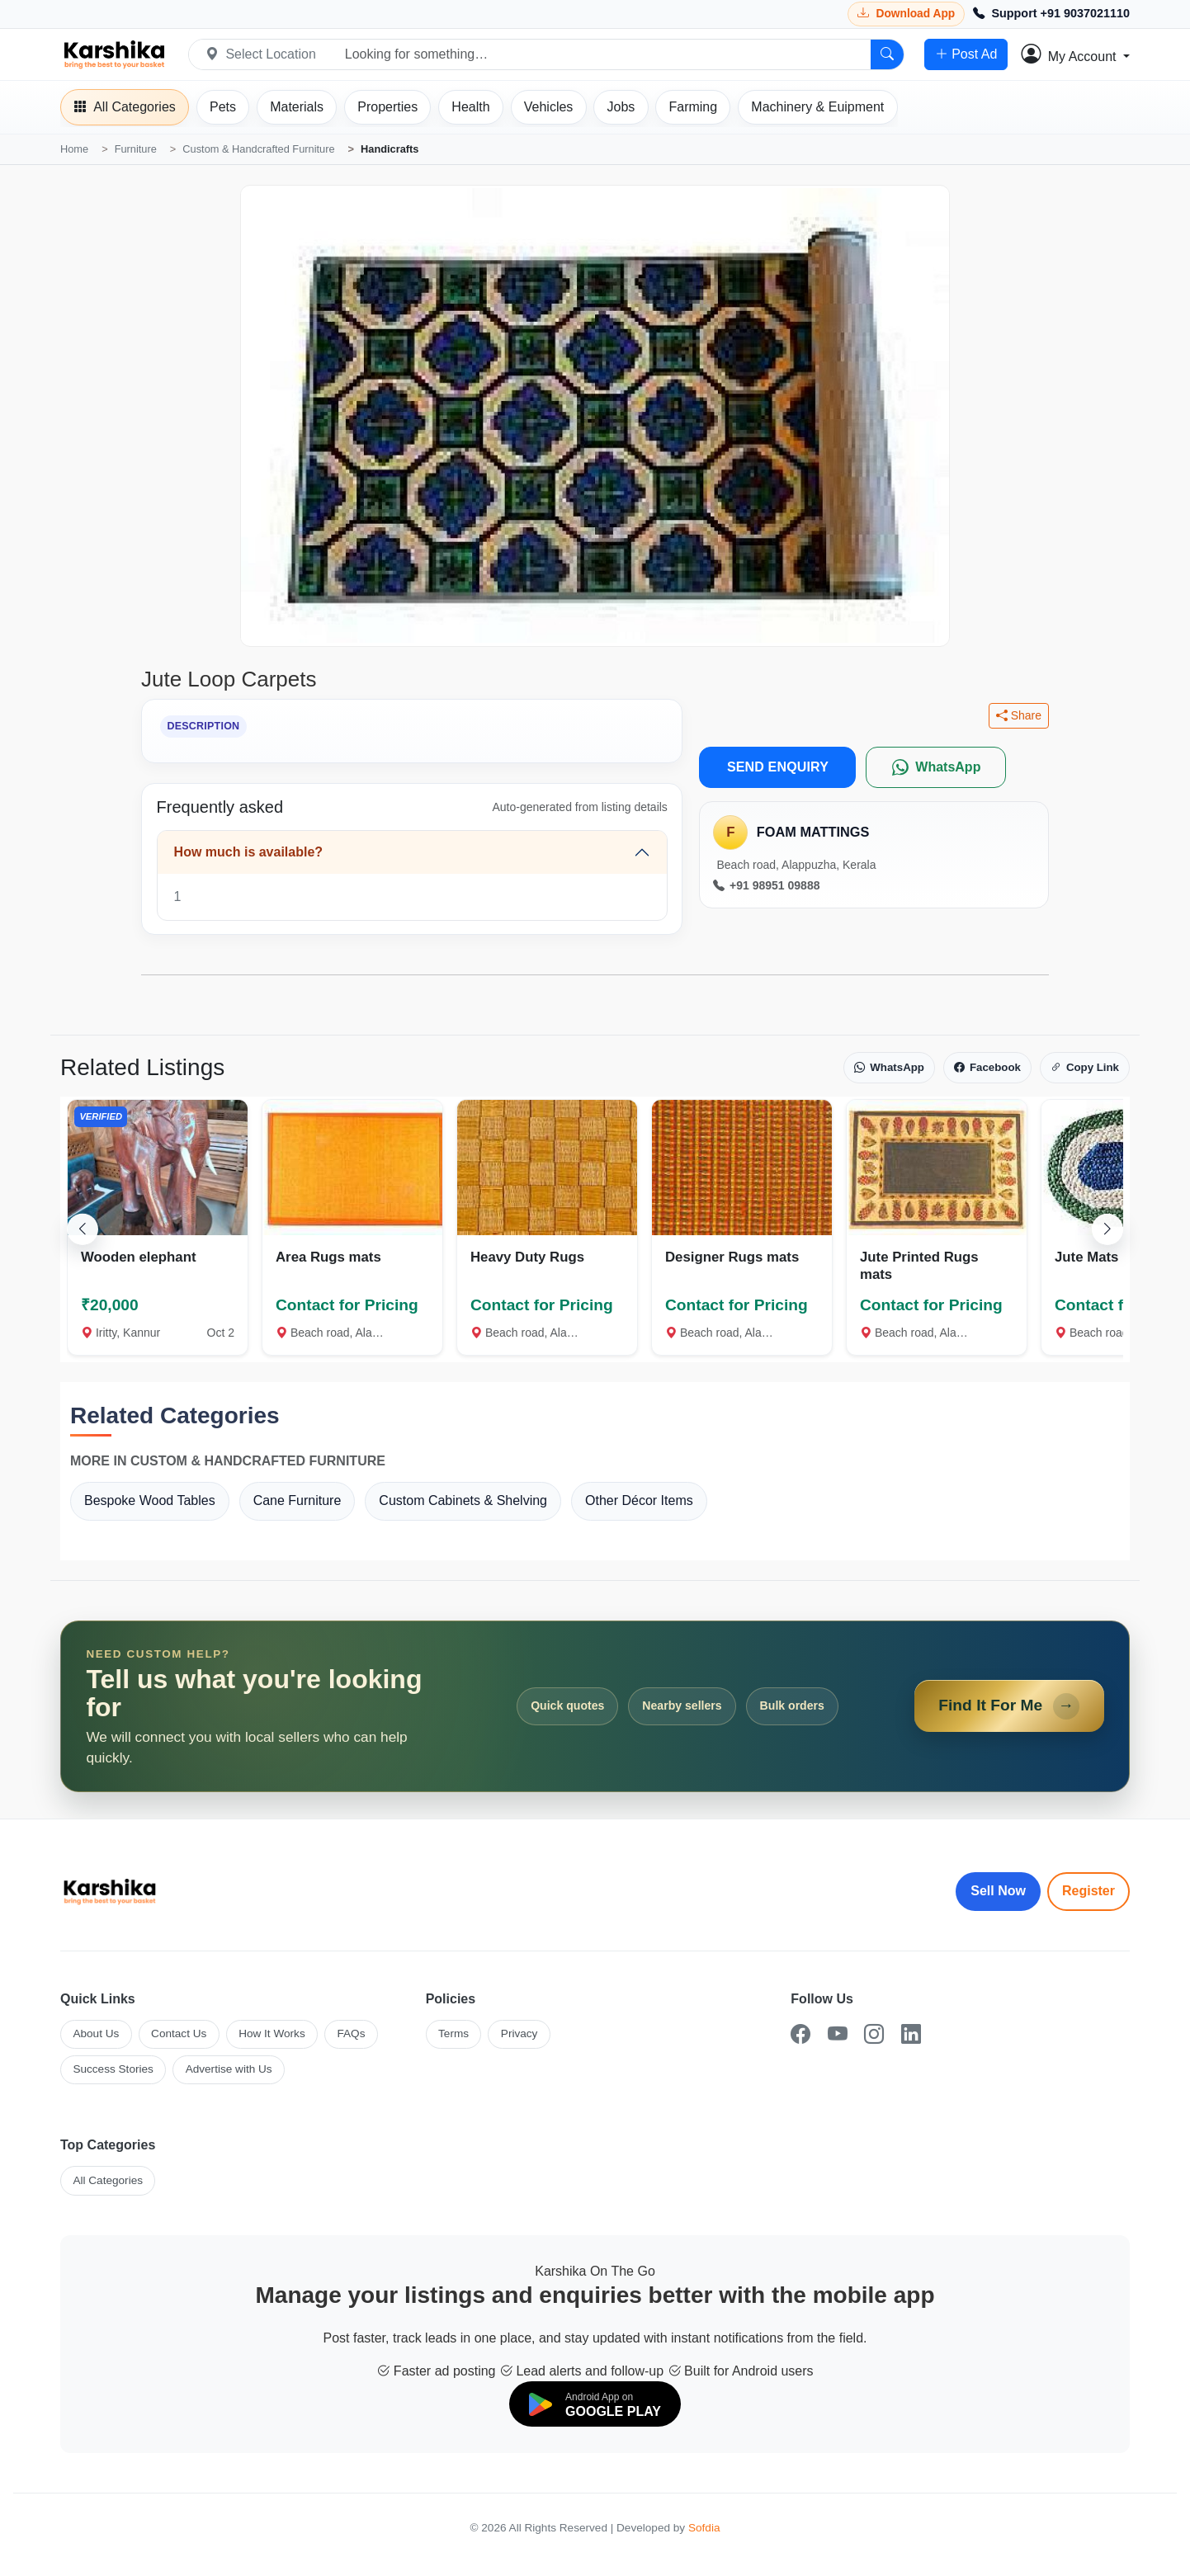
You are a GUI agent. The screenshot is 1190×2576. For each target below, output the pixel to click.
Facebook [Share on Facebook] (987, 1067)
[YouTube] (838, 2034)
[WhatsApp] (936, 767)
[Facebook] (800, 2034)
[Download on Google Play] (595, 2404)
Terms (453, 2033)
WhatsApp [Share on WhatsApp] (889, 1067)
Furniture (136, 149)
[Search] (887, 54)
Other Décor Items (639, 1500)
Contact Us (178, 2033)
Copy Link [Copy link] (1085, 1067)
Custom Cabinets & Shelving (463, 1500)
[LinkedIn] (911, 2034)
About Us (96, 2033)
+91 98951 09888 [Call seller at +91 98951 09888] (766, 885)
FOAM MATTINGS (813, 831)
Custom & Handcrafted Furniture (258, 149)
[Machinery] (817, 107)
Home (74, 149)
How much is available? (248, 852)
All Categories (108, 2180)
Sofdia (704, 2528)
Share (1018, 715)
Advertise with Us (229, 2069)
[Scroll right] (1107, 1229)
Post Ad (966, 54)
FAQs (351, 2033)
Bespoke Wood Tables (149, 1500)
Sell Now (998, 1891)
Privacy (519, 2033)
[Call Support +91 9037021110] (1051, 14)
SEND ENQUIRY (778, 767)
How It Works (271, 2033)
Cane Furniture (297, 1500)
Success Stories (113, 2069)
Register (1088, 1891)
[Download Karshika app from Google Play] (906, 14)
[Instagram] (874, 2034)
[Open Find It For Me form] (595, 1706)
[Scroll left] (82, 1229)
